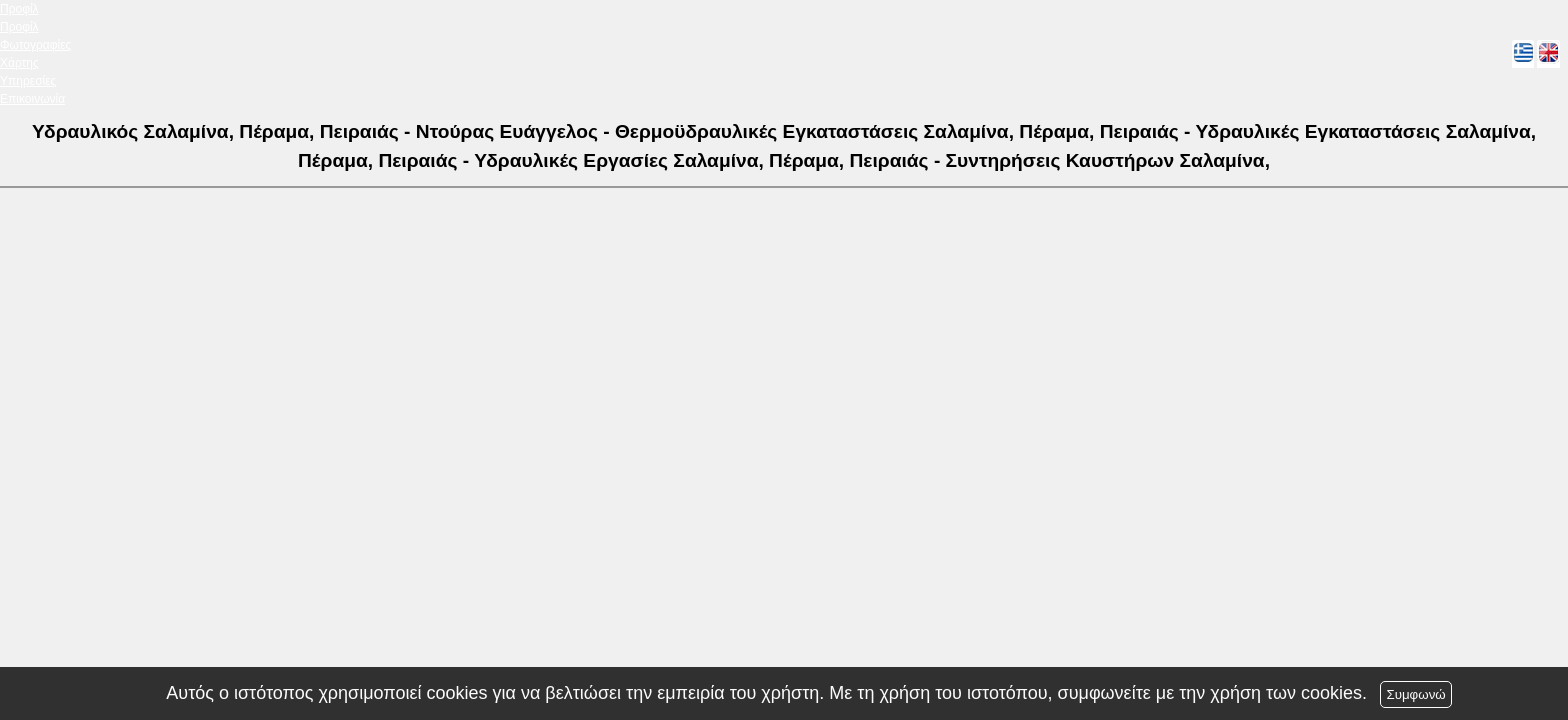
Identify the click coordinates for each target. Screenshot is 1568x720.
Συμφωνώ (1415, 694)
